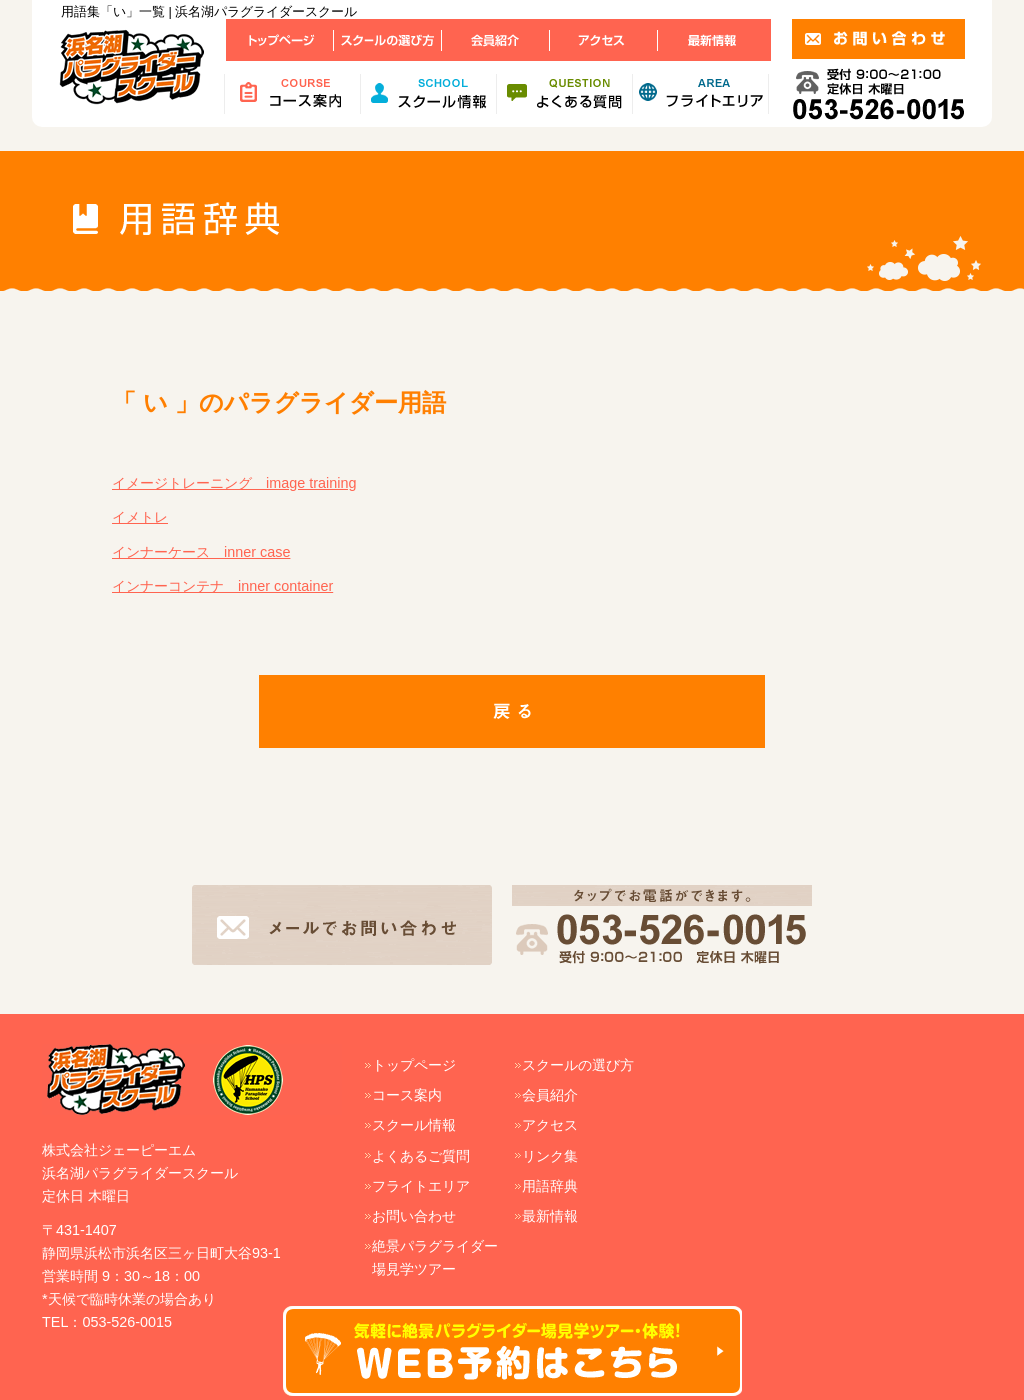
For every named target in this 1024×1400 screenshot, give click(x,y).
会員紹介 (550, 1095)
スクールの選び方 (578, 1065)
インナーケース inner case (201, 552)
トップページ (414, 1065)
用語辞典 (550, 1186)
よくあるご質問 (421, 1156)
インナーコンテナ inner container (222, 586)
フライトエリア (421, 1186)
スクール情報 (414, 1125)
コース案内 (407, 1095)
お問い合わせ (414, 1216)
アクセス (550, 1125)
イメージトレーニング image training (234, 483)
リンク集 (550, 1156)
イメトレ (140, 517)
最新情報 (550, 1216)
